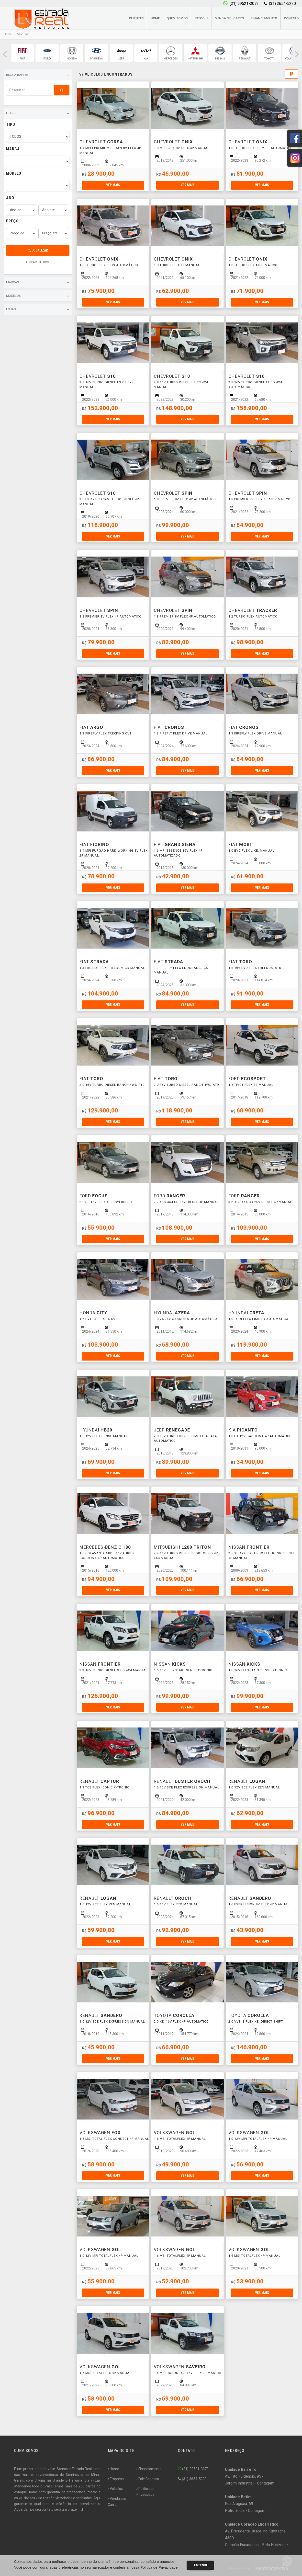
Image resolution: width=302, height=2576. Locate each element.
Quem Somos (177, 18)
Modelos (37, 296)
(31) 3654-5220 (192, 2479)
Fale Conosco (147, 2479)
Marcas (37, 282)
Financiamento (264, 18)
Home (155, 18)
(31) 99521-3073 (193, 2469)
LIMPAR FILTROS (37, 262)
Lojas (37, 309)
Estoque (201, 18)
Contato (291, 18)
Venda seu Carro (229, 18)
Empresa (116, 2479)
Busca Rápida (37, 75)
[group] (22, 53)
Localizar (38, 250)
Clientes (136, 18)
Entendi (200, 2565)
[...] (81, 2509)
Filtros (37, 113)
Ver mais (113, 185)
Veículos (115, 2489)
